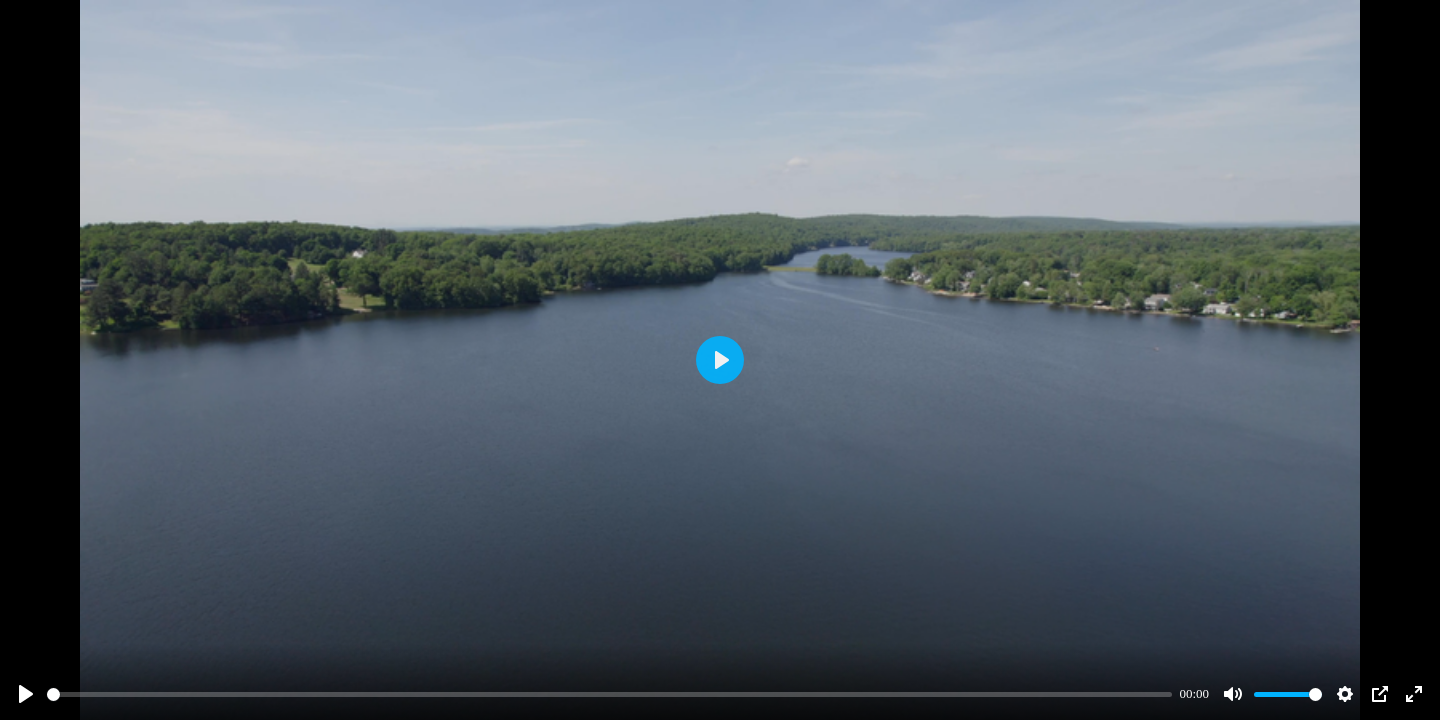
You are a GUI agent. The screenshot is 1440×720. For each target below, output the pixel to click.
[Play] (26, 694)
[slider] (609, 694)
